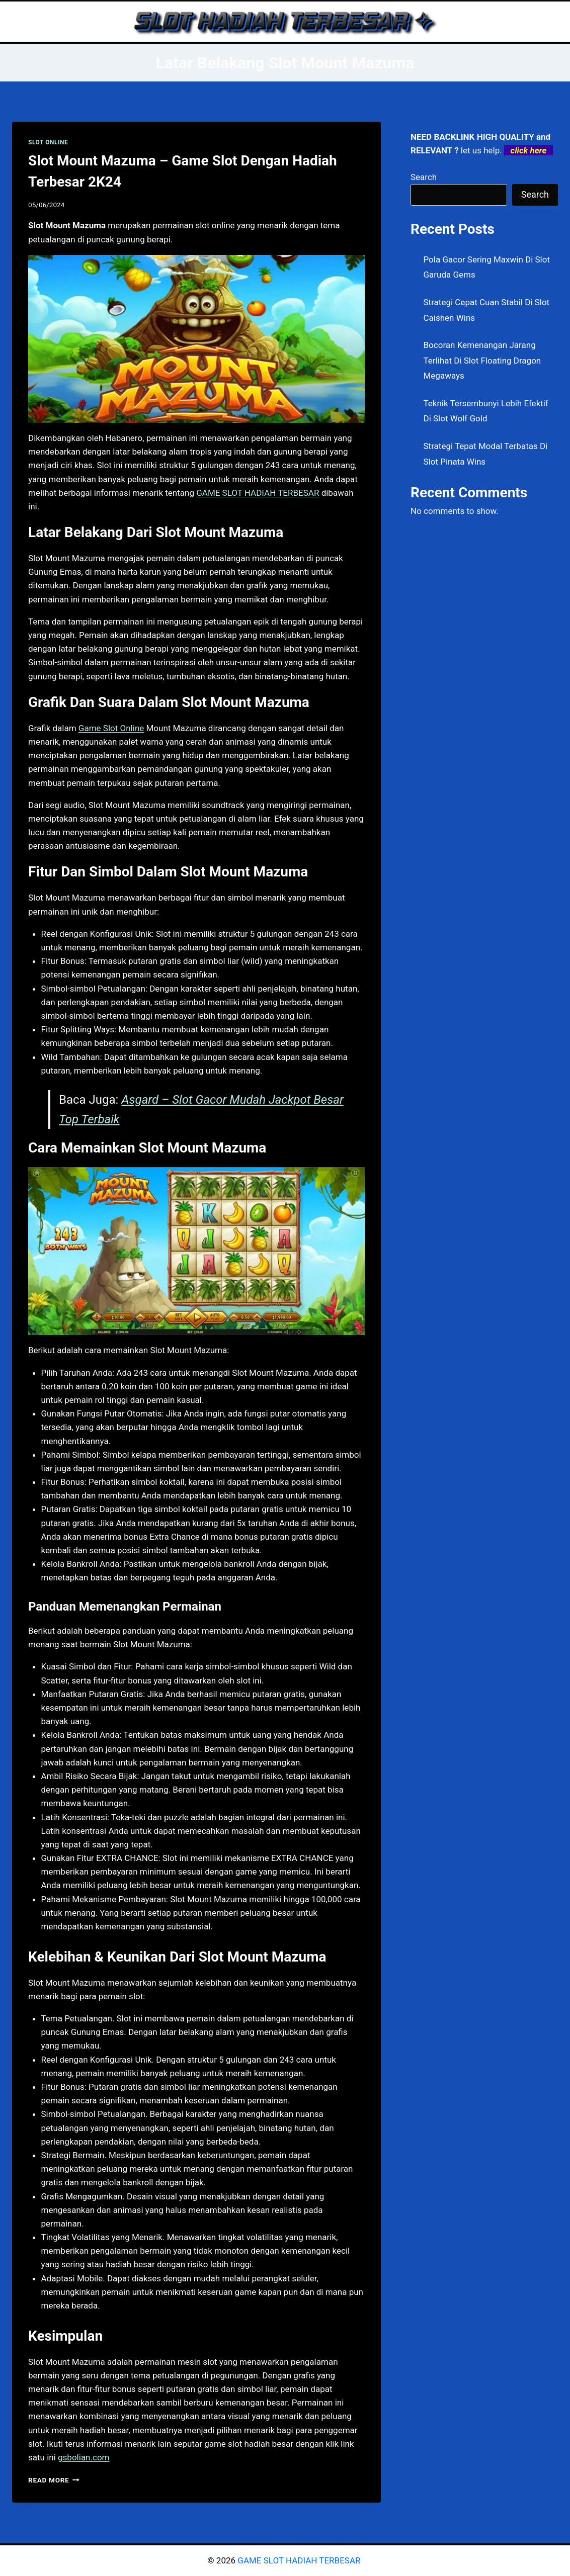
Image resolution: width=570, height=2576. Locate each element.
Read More (53, 2480)
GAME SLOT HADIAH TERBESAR (257, 493)
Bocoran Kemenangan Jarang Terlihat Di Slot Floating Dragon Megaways (482, 360)
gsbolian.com (83, 2457)
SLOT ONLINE (48, 142)
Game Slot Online (111, 728)
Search (424, 177)
